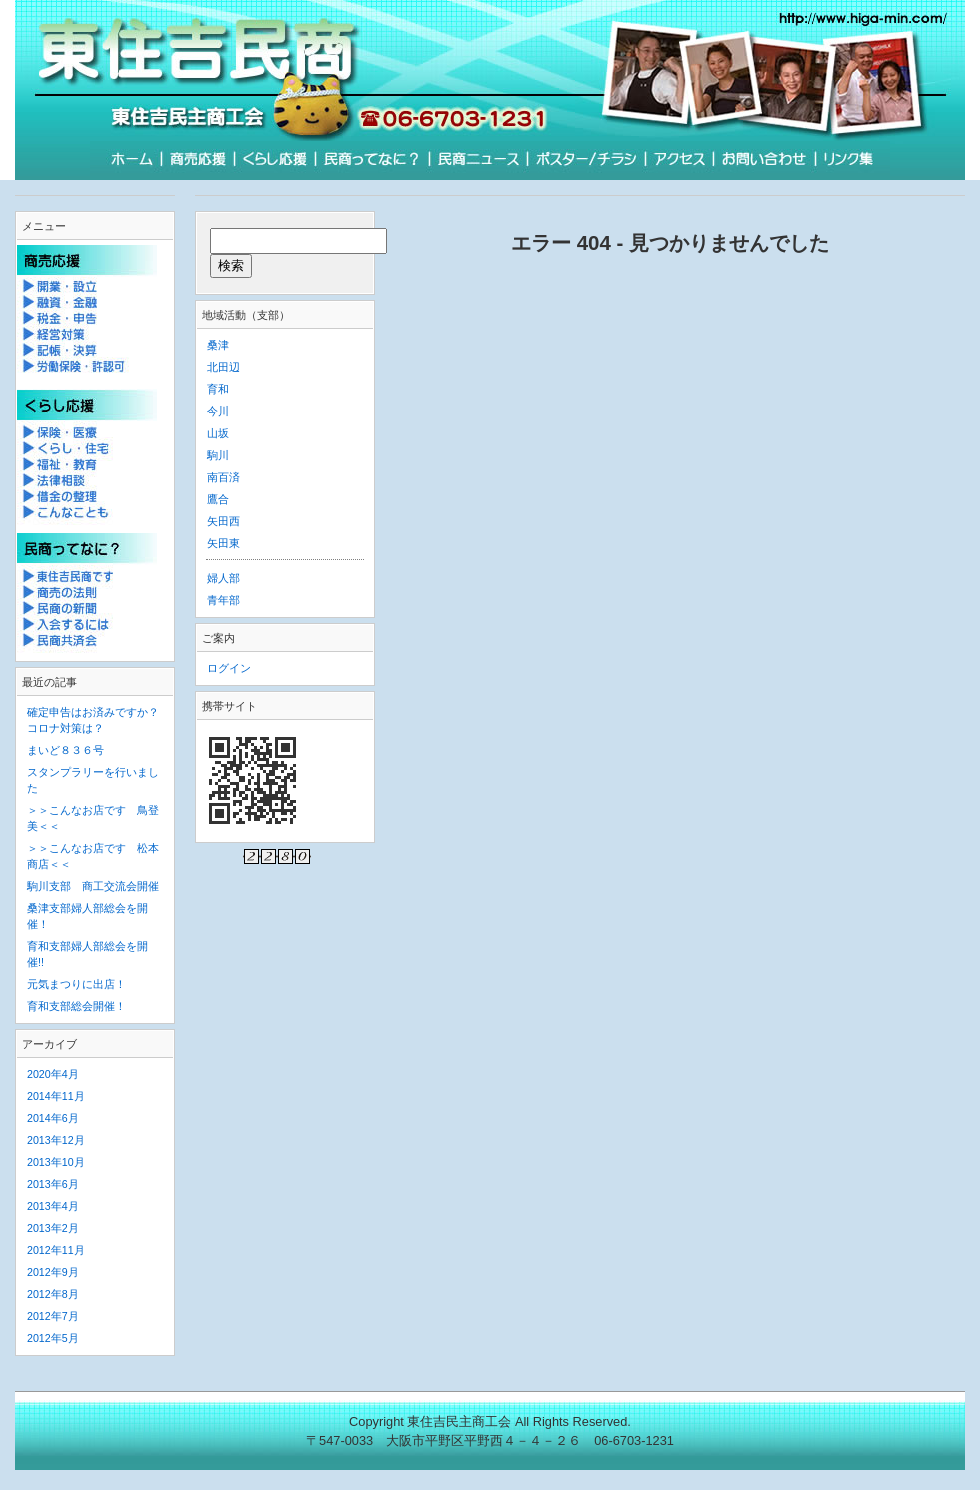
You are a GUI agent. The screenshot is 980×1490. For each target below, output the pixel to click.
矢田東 (223, 543)
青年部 (223, 600)
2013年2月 (53, 1228)
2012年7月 (53, 1316)
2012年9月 (53, 1272)
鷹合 (218, 499)
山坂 (218, 433)
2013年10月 (56, 1162)
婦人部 (223, 578)
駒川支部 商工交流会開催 (93, 886)
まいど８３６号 (65, 750)
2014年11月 (56, 1096)
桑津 (218, 345)
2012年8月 (53, 1294)
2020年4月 (53, 1074)
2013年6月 (53, 1184)
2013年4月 (53, 1206)
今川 (218, 411)
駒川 (218, 455)
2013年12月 (56, 1140)
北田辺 (223, 367)
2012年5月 (53, 1338)
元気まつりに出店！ (76, 984)
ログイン (229, 668)
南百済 (223, 477)
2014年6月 (53, 1118)
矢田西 (223, 521)
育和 (218, 389)
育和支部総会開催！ (76, 1006)
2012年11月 (56, 1250)
